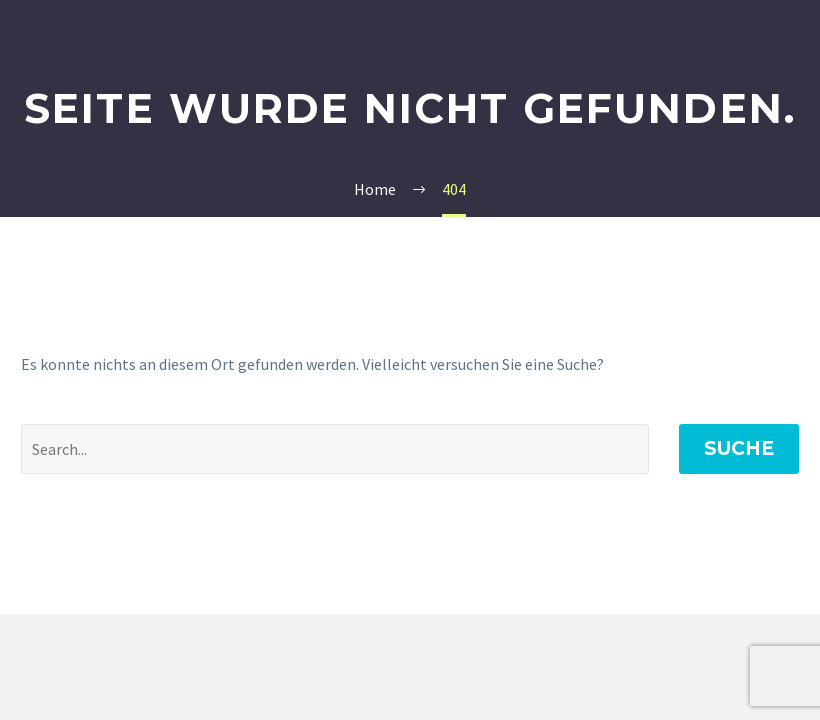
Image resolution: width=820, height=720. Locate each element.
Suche (739, 448)
